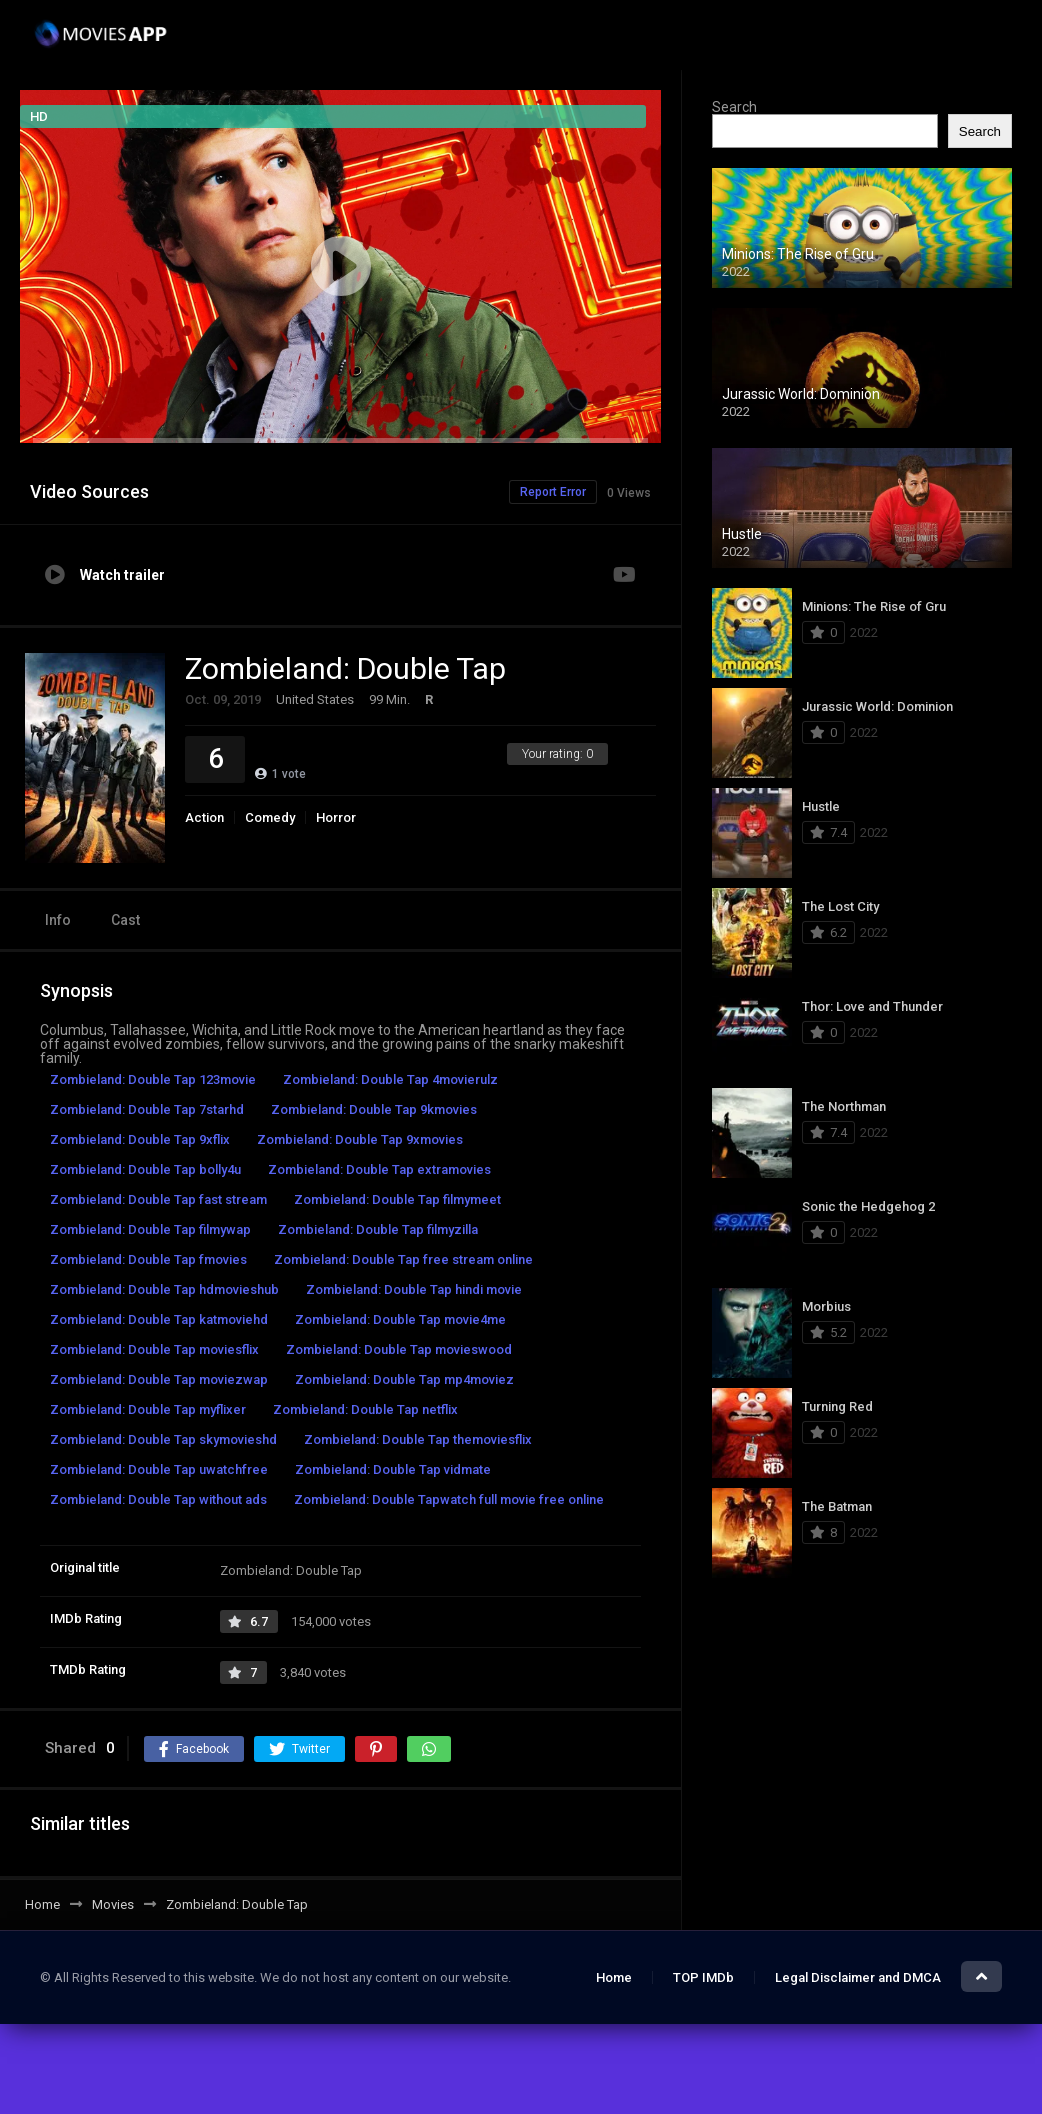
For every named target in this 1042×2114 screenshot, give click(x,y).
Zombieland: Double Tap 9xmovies (360, 1139)
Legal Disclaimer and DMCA (858, 1977)
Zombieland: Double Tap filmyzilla (378, 1229)
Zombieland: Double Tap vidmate (393, 1469)
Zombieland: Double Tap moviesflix (154, 1349)
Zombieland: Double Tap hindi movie (414, 1289)
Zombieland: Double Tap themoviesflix (418, 1439)
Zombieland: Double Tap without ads (158, 1499)
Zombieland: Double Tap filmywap (150, 1229)
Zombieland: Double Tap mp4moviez (404, 1379)
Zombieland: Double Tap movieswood (399, 1349)
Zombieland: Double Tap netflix (365, 1409)
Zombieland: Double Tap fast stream (158, 1199)
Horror (336, 817)
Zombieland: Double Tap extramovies (379, 1169)
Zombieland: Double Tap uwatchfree (159, 1469)
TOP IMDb (703, 1977)
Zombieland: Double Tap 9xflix (140, 1139)
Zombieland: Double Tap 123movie (153, 1079)
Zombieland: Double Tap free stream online (403, 1259)
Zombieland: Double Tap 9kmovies (374, 1109)
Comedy (270, 817)
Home (614, 1977)
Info (58, 920)
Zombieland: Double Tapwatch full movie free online (449, 1499)
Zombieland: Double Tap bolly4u (145, 1169)
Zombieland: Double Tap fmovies (148, 1259)
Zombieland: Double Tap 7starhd (147, 1109)
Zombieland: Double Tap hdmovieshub (164, 1289)
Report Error (553, 492)
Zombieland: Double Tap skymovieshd (163, 1439)
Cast (125, 920)
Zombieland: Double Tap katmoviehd (159, 1319)
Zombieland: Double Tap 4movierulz (390, 1079)
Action (204, 817)
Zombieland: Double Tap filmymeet (397, 1199)
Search (734, 107)
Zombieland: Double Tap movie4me (400, 1319)
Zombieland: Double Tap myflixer (148, 1409)
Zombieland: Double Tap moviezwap (159, 1379)
